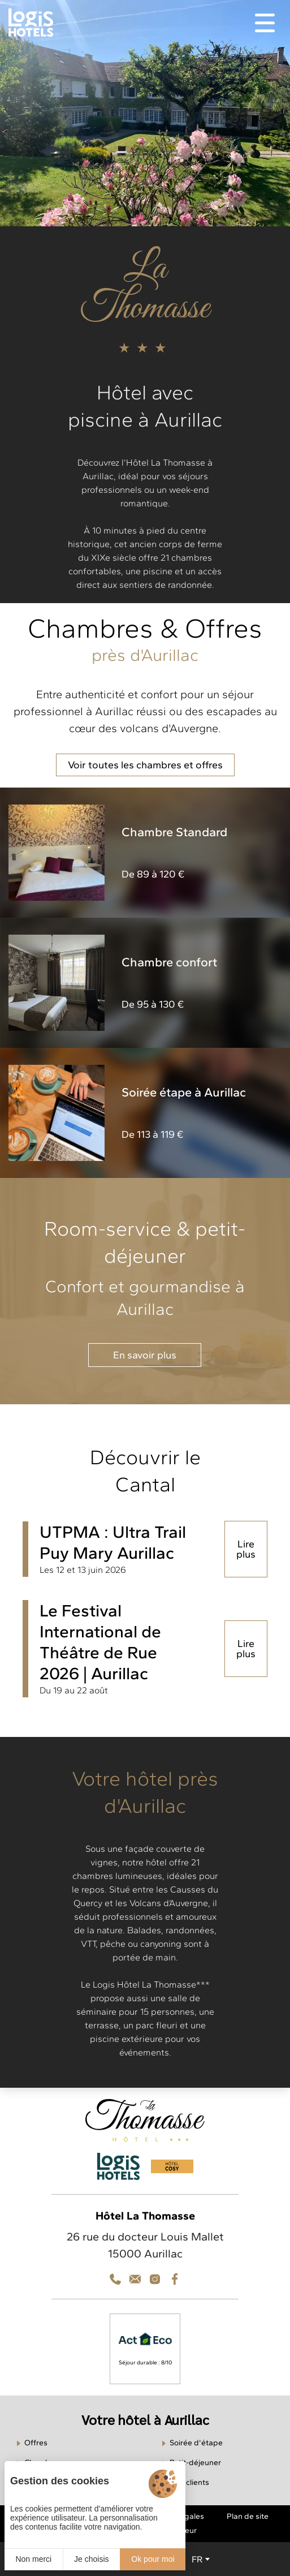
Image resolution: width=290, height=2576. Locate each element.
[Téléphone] (115, 2279)
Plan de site (248, 2516)
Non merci (33, 2559)
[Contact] (155, 2279)
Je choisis (91, 2559)
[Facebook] (174, 2279)
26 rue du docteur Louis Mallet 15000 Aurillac (145, 2245)
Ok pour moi (152, 2559)
